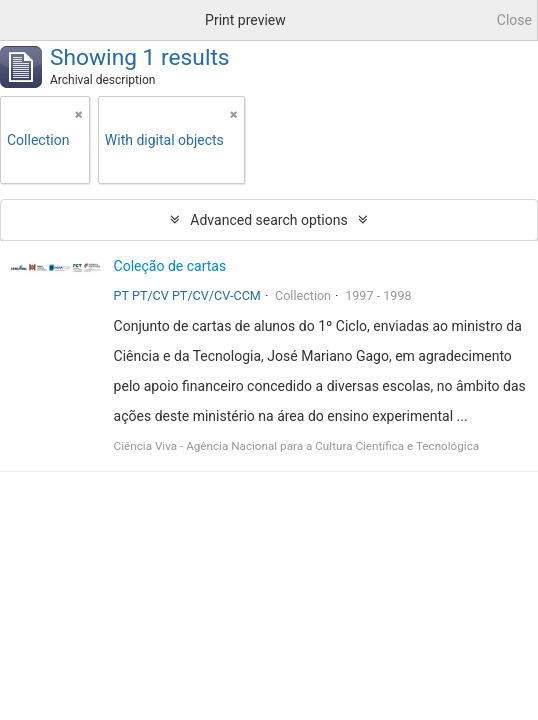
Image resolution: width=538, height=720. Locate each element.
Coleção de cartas (170, 266)
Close (514, 20)
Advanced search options (268, 220)
